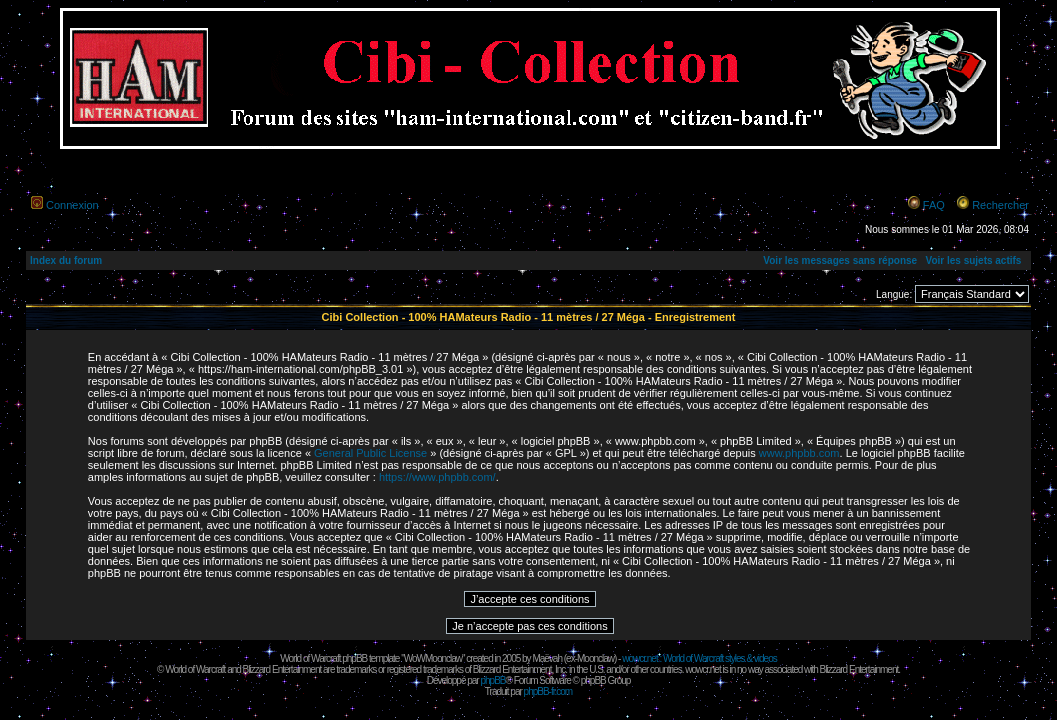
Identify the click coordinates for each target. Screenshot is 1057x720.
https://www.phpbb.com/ (437, 477)
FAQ (934, 205)
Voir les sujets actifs (973, 260)
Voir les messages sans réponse (840, 260)
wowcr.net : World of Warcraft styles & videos (699, 658)
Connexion (72, 205)
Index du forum (66, 260)
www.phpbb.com (799, 453)
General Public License (370, 453)
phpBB (492, 680)
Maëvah (547, 658)
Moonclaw (595, 658)
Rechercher (1000, 205)
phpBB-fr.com (548, 691)
